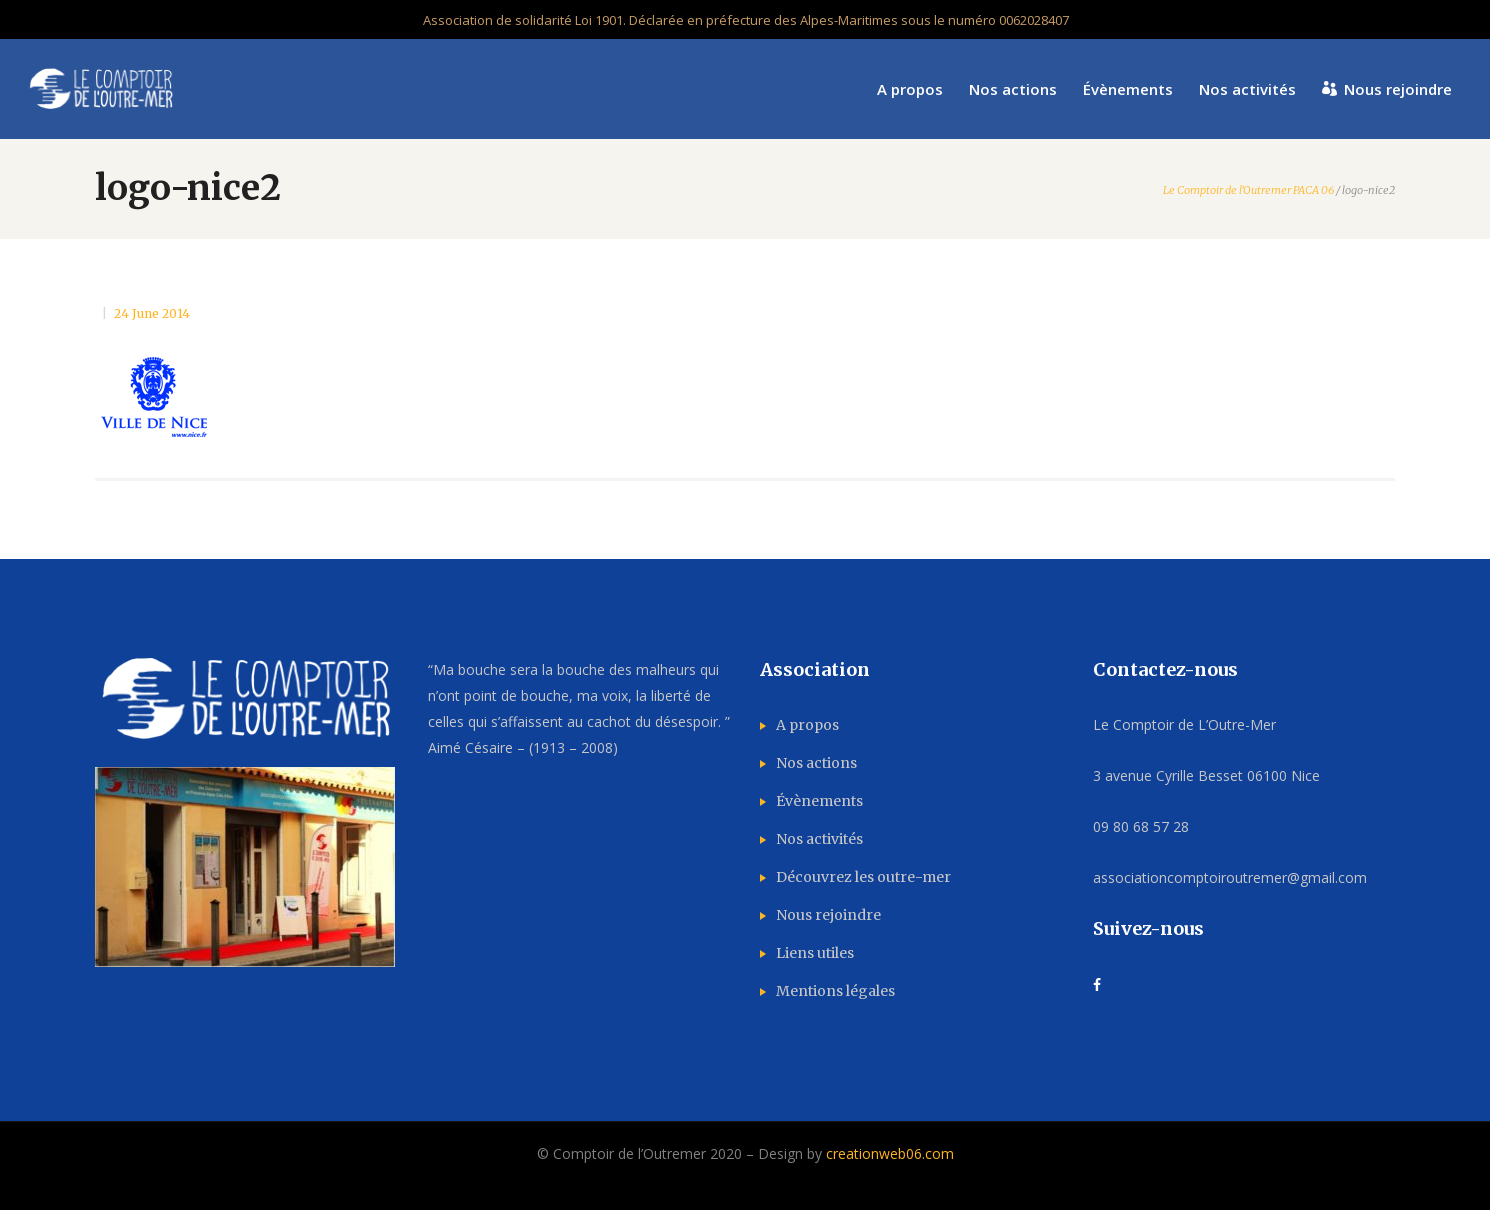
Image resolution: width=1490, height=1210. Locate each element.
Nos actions (816, 763)
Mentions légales (835, 991)
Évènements (819, 801)
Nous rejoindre (828, 915)
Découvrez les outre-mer (863, 877)
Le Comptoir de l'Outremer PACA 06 (1248, 190)
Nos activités (819, 839)
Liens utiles (815, 953)
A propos (807, 725)
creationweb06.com (890, 1153)
